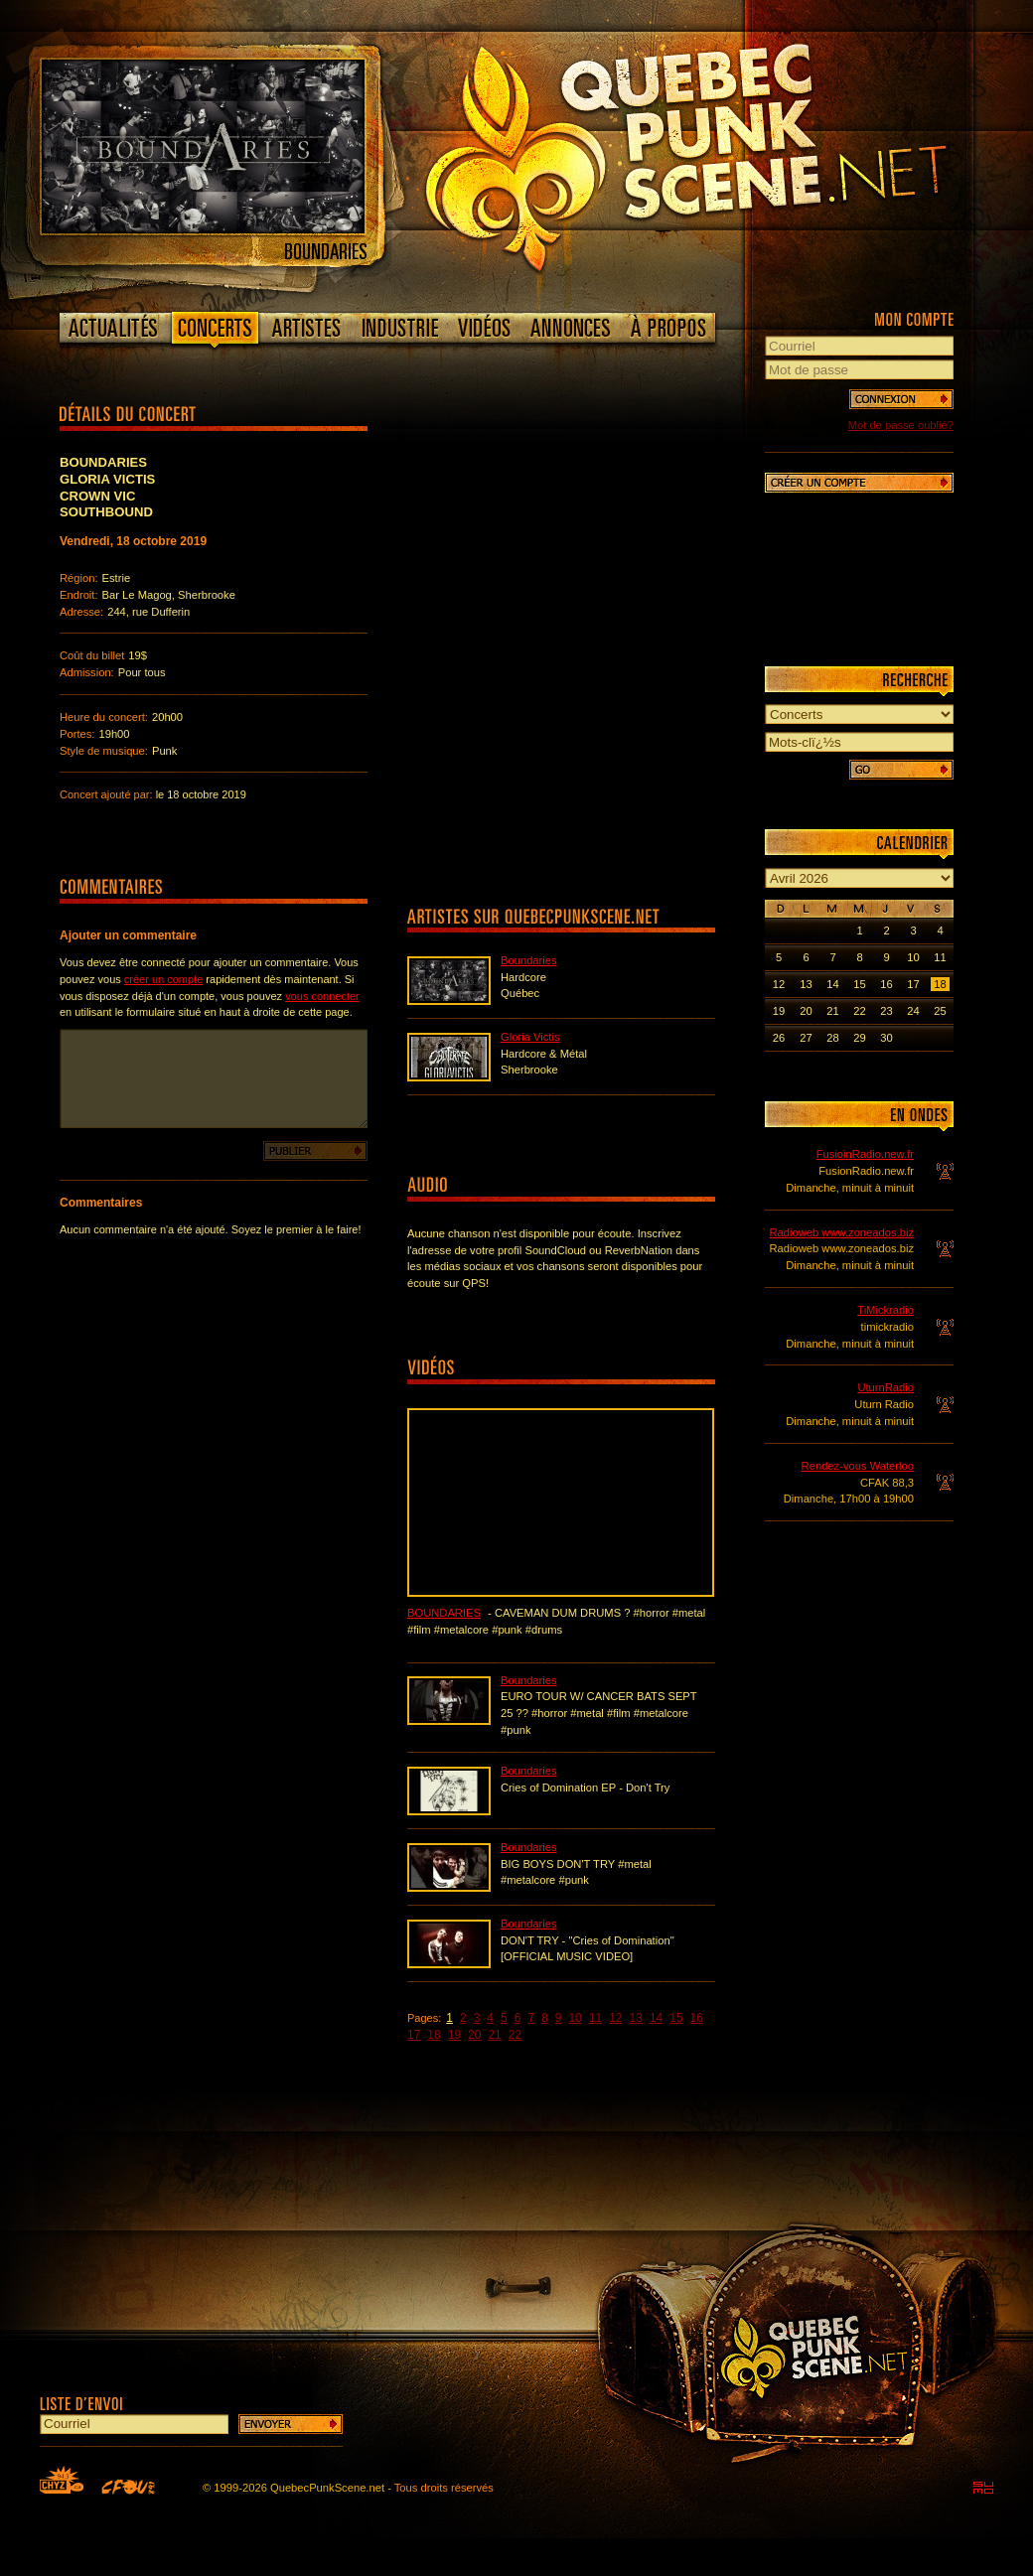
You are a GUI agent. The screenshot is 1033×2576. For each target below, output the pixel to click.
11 (595, 2018)
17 (413, 2035)
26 (779, 1038)
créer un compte (163, 979)
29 (859, 1038)
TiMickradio (885, 1310)
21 (494, 2035)
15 (675, 2018)
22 (515, 2035)
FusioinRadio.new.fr (865, 1154)
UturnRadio (885, 1387)
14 (656, 2018)
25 (940, 1011)
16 (696, 2018)
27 (806, 1038)
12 (615, 2018)
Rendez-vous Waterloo (858, 1466)
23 (886, 1011)
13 (636, 2018)
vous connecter (322, 996)
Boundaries (529, 960)
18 (433, 2035)
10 (574, 2018)
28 (832, 1038)
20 (474, 2035)
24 (913, 1011)
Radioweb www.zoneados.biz (841, 1232)
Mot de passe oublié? (901, 425)
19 (454, 2035)
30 (886, 1038)
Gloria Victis (530, 1037)
